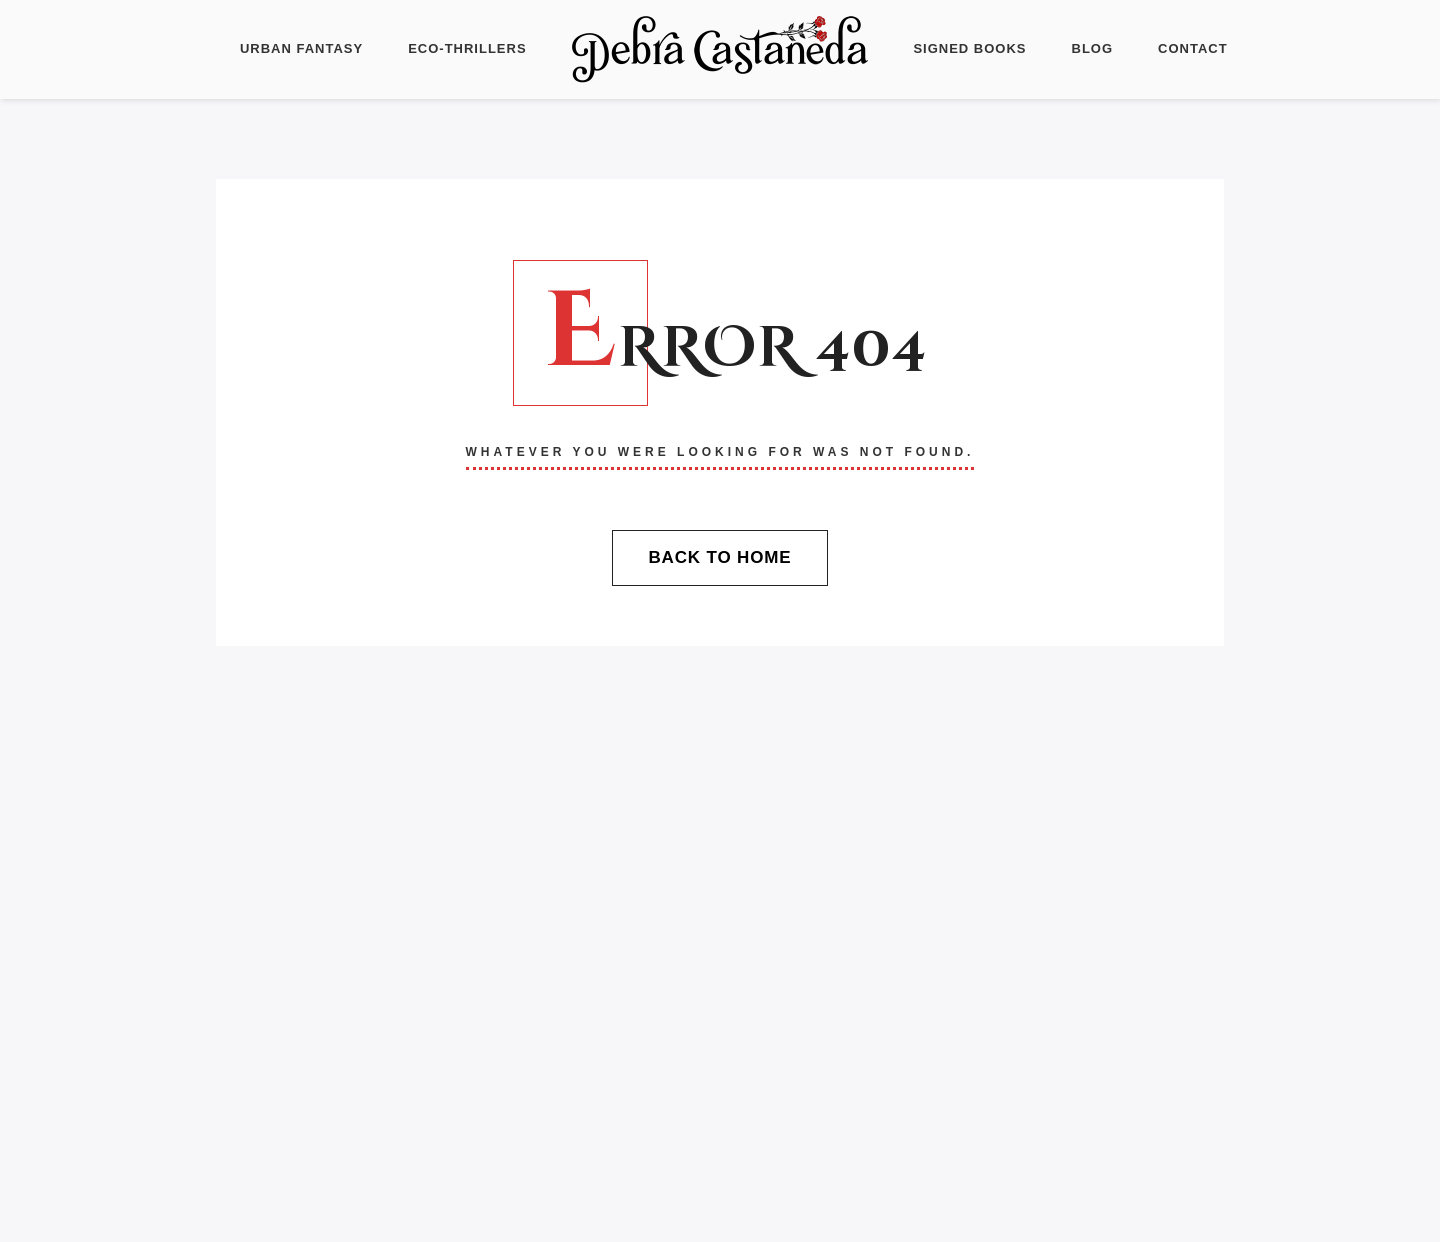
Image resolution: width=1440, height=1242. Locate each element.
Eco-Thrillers (467, 48)
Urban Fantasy (301, 48)
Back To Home (719, 557)
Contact (1193, 48)
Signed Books (969, 48)
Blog (1093, 48)
